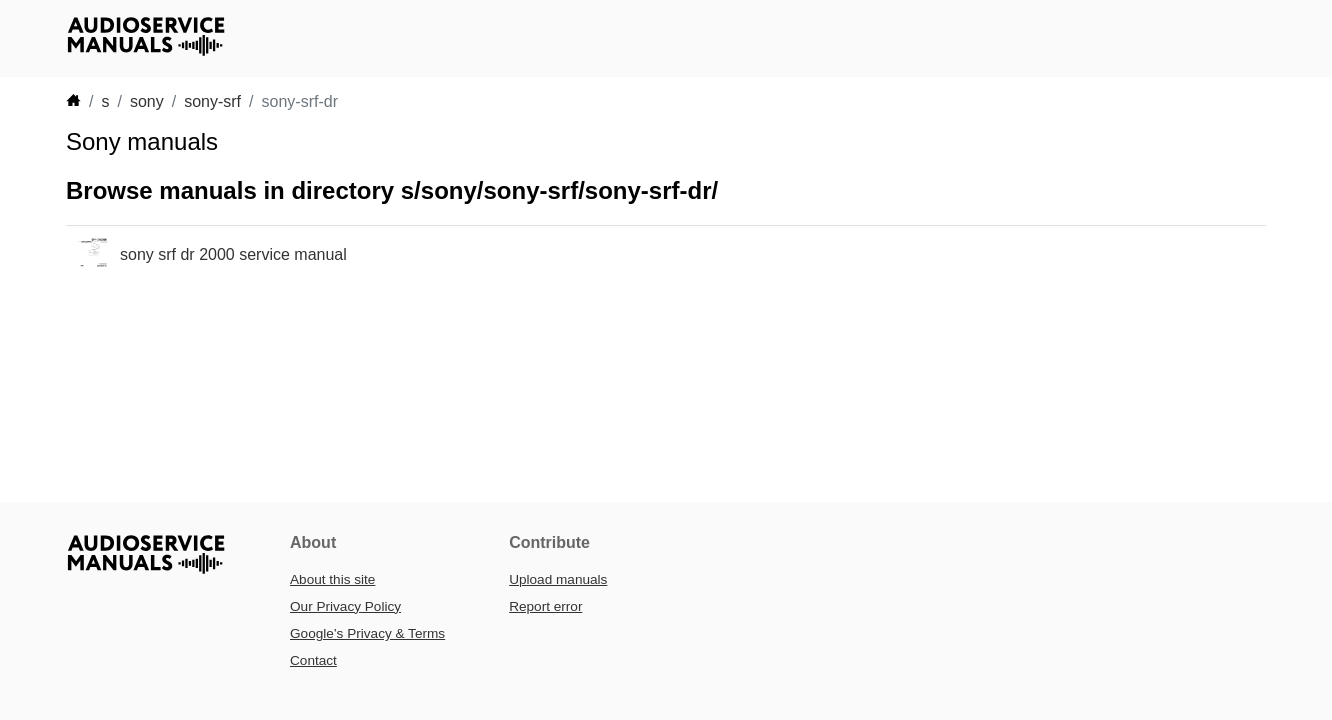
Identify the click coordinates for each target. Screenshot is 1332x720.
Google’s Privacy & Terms (367, 633)
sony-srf (212, 101)
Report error (545, 606)
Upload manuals (558, 579)
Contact (313, 660)
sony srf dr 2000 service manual (233, 254)
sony (147, 101)
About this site (332, 579)
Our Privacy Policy (345, 606)
